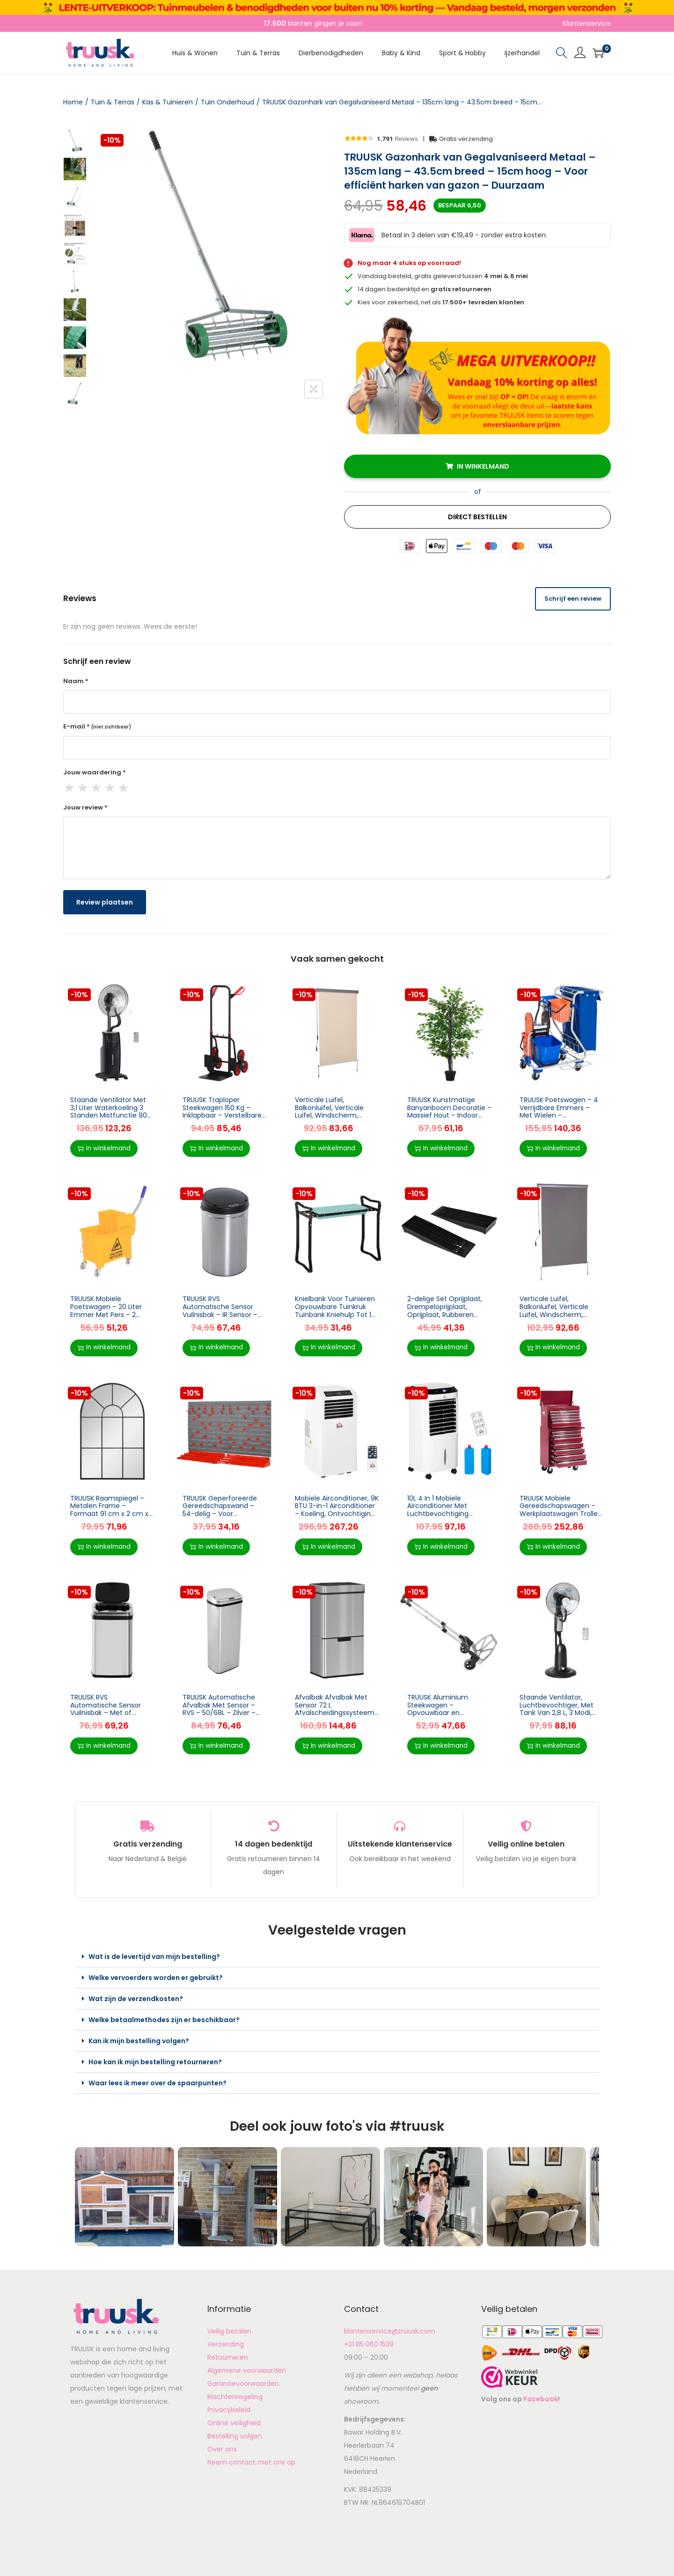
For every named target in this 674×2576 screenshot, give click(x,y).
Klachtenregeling (235, 2396)
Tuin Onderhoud (227, 102)
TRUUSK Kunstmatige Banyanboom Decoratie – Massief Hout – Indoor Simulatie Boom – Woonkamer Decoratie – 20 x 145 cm (449, 1119)
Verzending (225, 2344)
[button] (337, 1956)
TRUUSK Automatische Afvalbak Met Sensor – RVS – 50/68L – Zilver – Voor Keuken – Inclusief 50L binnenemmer (220, 1713)
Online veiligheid (234, 2423)
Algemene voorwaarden (246, 2370)
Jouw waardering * (94, 772)
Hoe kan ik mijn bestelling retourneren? (155, 2062)
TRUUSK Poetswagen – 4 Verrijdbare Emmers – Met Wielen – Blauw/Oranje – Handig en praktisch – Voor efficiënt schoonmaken (559, 1119)
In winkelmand (483, 466)
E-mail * (97, 726)
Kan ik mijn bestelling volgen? (138, 2041)
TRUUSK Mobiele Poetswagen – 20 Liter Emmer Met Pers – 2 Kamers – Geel (106, 1310)
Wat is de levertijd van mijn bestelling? (154, 1956)
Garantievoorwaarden (243, 2383)
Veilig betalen (229, 2331)
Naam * (75, 681)
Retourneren (227, 2357)
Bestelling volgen (234, 2436)
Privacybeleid (228, 2409)
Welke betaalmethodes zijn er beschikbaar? (164, 2019)
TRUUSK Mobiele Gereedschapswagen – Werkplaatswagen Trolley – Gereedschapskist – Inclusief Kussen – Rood (560, 1514)
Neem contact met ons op (251, 2462)
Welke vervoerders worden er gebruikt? (155, 1977)
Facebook (540, 2399)
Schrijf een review (572, 598)
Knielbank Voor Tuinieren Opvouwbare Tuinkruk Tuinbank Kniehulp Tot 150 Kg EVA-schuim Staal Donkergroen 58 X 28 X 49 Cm (337, 1318)
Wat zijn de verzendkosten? (135, 1998)
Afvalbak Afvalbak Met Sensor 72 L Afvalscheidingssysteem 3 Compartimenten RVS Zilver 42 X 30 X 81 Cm (334, 1713)
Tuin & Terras (112, 102)
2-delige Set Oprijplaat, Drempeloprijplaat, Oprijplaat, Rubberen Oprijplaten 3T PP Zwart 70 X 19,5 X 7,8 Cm (445, 1314)
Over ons (222, 2449)
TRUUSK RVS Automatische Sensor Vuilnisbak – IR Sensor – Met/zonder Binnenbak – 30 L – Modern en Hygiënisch (223, 1318)
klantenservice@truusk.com (389, 2331)
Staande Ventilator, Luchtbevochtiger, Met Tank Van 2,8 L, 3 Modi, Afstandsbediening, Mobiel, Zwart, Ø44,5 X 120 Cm (561, 1717)
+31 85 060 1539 (369, 2344)
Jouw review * (85, 807)
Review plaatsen (104, 902)
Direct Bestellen (477, 517)
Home (73, 102)
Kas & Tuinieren (167, 102)
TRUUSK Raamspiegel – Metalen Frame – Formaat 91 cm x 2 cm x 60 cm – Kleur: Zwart (109, 1510)
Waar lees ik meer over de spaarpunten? (157, 2083)
